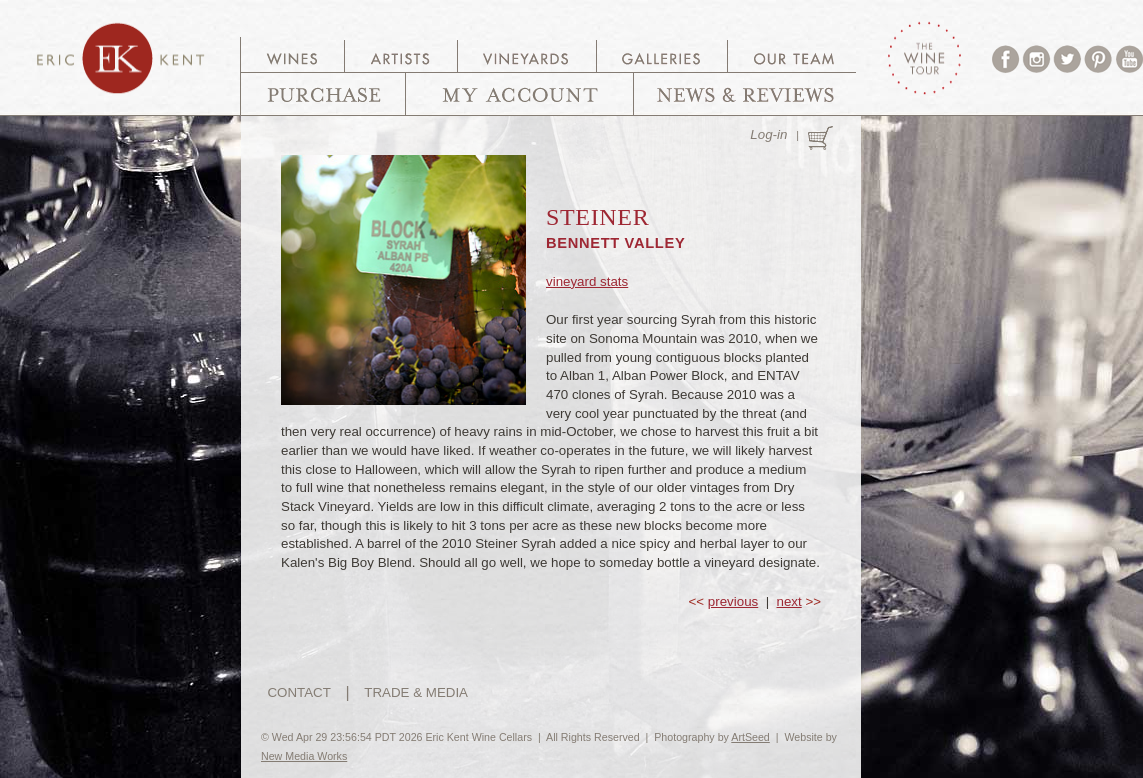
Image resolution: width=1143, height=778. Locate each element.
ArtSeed (750, 737)
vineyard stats (587, 281)
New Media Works (304, 756)
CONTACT (298, 692)
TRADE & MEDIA (416, 692)
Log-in (768, 134)
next (789, 601)
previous (733, 601)
